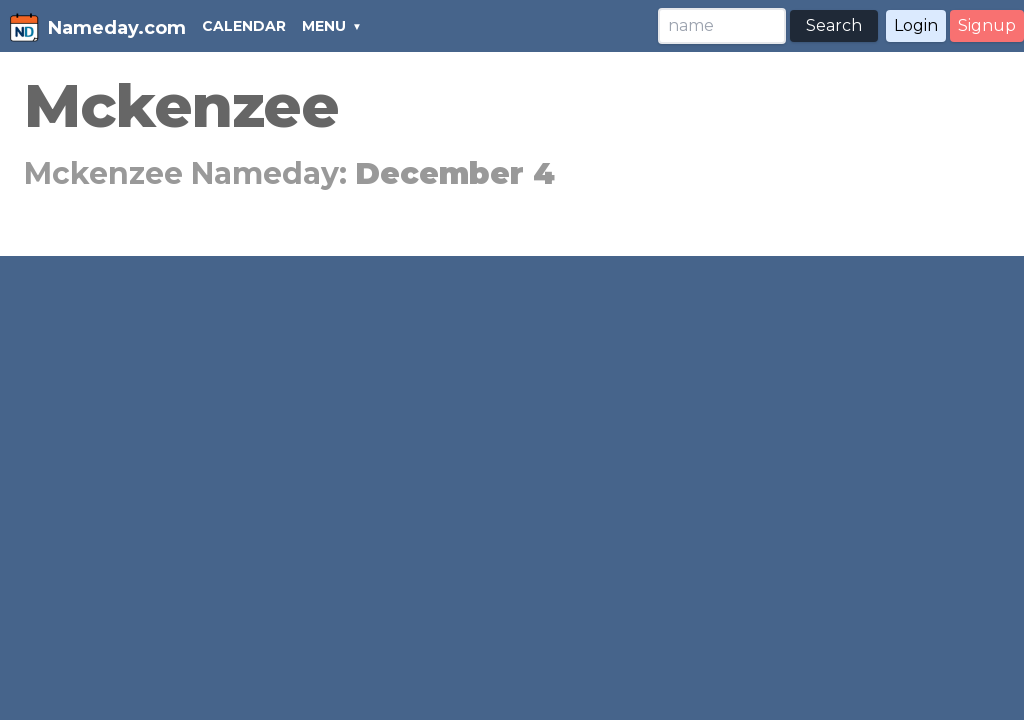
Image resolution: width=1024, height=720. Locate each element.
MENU (324, 26)
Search (834, 25)
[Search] (722, 26)
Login (916, 25)
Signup (987, 25)
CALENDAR (244, 26)
